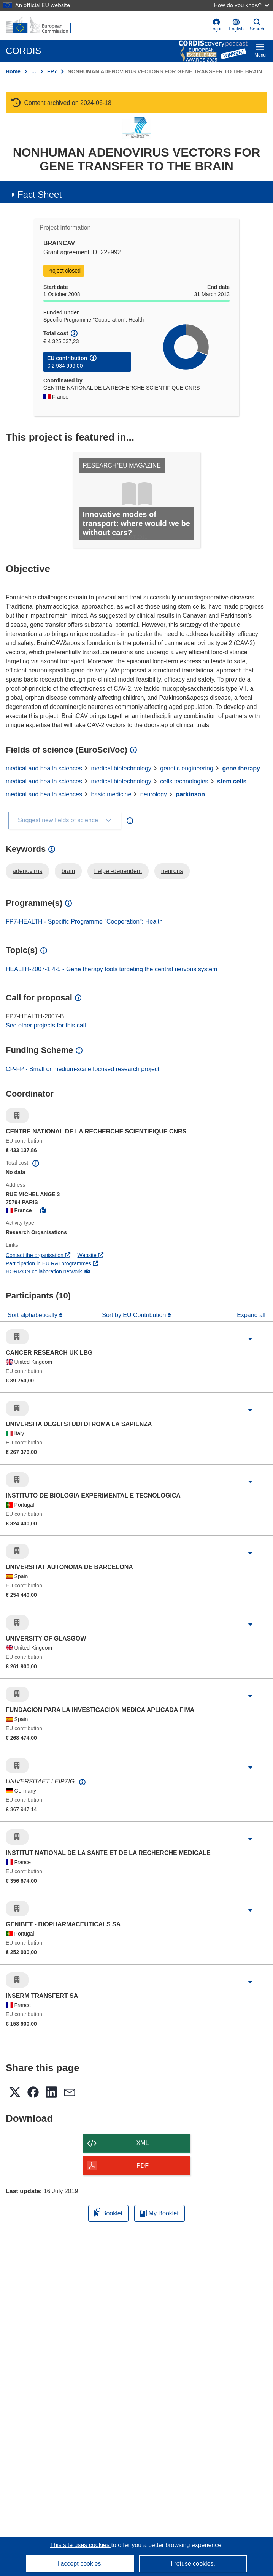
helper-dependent (118, 871)
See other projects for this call (46, 1025)
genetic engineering (186, 768)
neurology (153, 794)
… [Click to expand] (34, 71)
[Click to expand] (250, 1338)
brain (68, 871)
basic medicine (111, 794)
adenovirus (27, 871)
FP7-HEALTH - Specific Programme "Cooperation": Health (84, 921)
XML (142, 2143)
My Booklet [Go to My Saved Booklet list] (159, 2213)
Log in (216, 25)
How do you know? (241, 5)
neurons (172, 871)
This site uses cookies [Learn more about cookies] (80, 2545)
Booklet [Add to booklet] (108, 2212)
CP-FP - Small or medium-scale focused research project (82, 1069)
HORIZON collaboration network (48, 1271)
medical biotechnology (121, 768)
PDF (142, 2165)
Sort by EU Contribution (135, 1315)
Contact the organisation (38, 1255)
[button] (236, 25)
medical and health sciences (44, 768)
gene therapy (241, 768)
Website (90, 1255)
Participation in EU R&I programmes (52, 1263)
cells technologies (184, 781)
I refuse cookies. (193, 2563)
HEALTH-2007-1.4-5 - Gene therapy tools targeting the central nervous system (111, 969)
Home (13, 71)
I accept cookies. (80, 2563)
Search (257, 25)
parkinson (190, 794)
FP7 (52, 71)
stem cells (231, 781)
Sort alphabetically (33, 1315)
